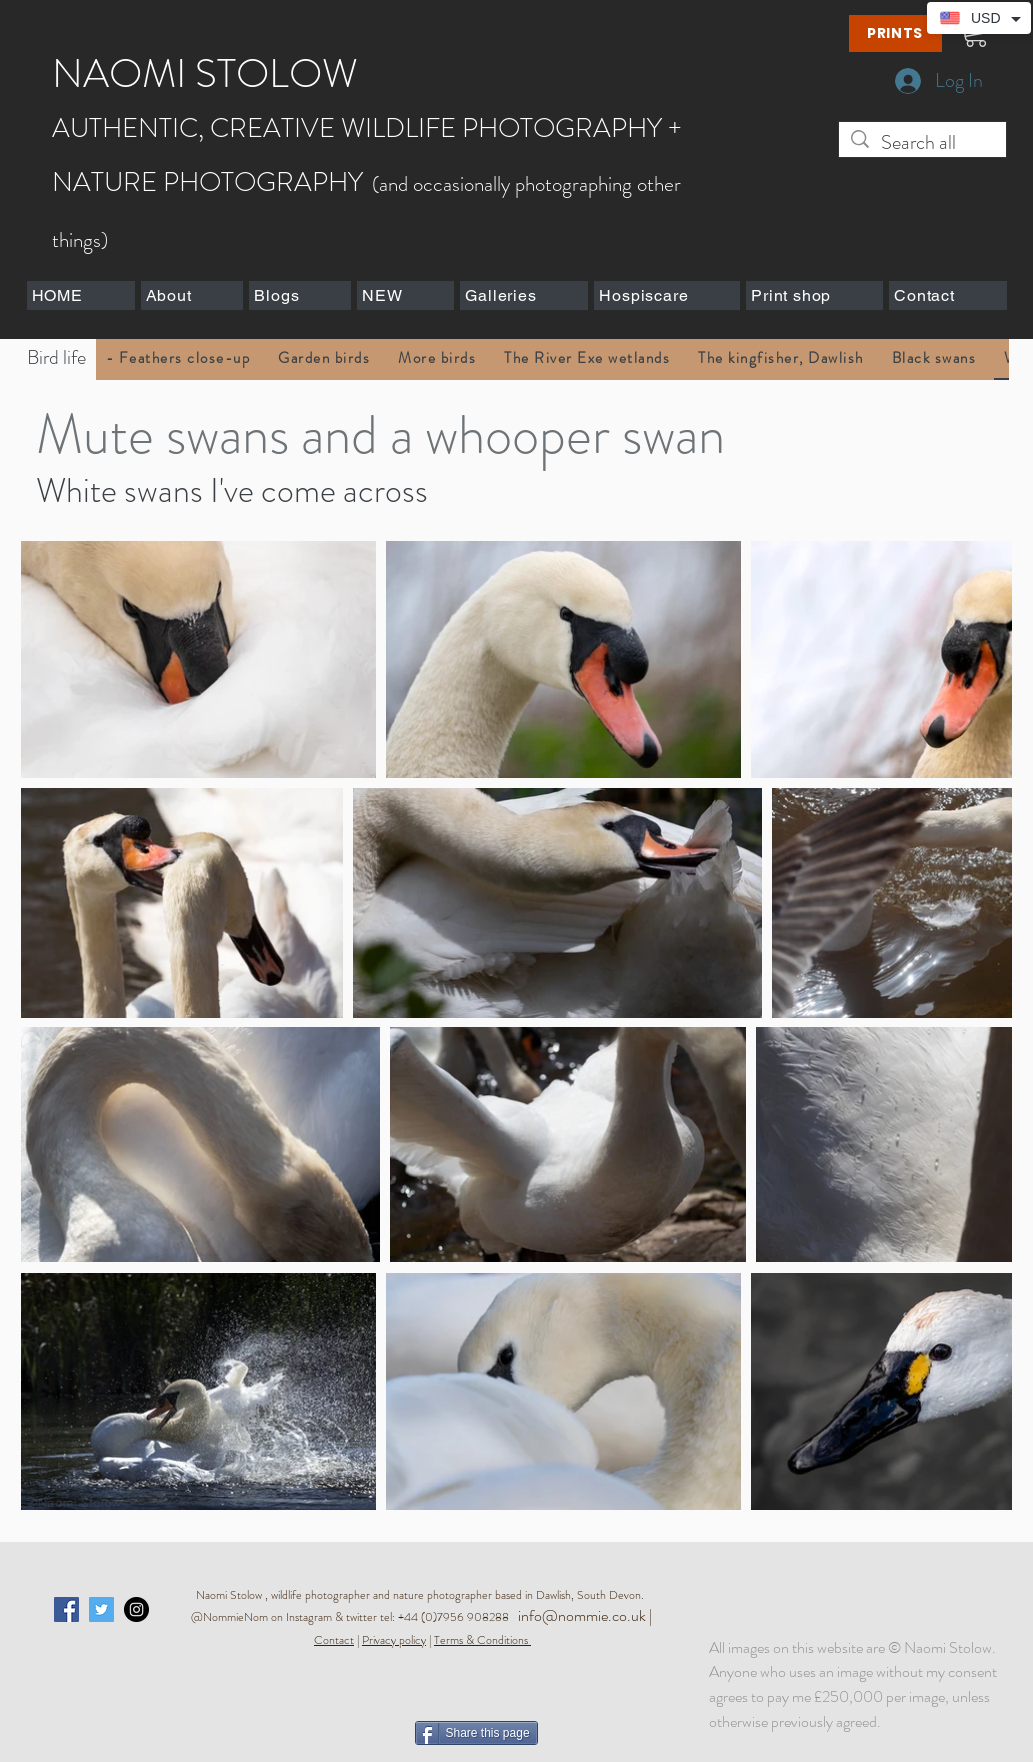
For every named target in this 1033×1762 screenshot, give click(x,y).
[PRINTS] (895, 33)
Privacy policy (394, 1640)
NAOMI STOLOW (205, 73)
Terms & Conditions (481, 1640)
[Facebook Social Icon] (66, 1609)
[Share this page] (476, 1733)
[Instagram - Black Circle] (136, 1609)
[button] (192, 295)
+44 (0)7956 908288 (458, 1617)
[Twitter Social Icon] (101, 1609)
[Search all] (922, 142)
